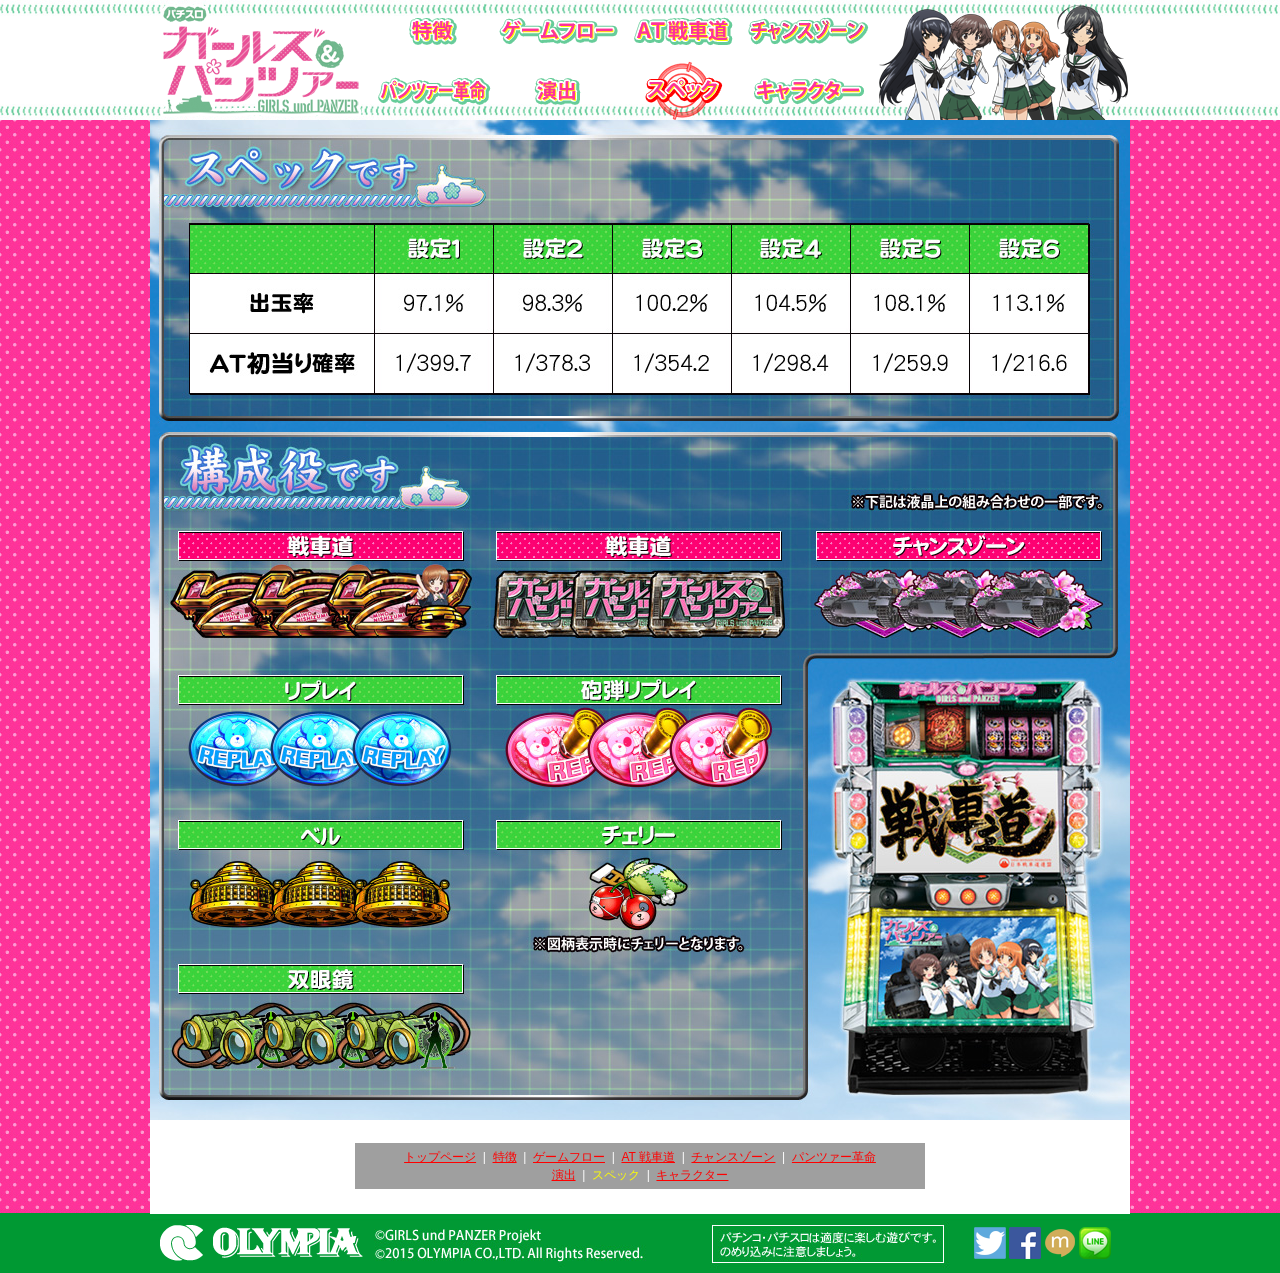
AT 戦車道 (648, 1157)
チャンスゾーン (733, 1157)
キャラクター (692, 1175)
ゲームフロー (569, 1157)
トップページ (440, 1157)
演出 (564, 1175)
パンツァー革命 (834, 1157)
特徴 (505, 1157)
